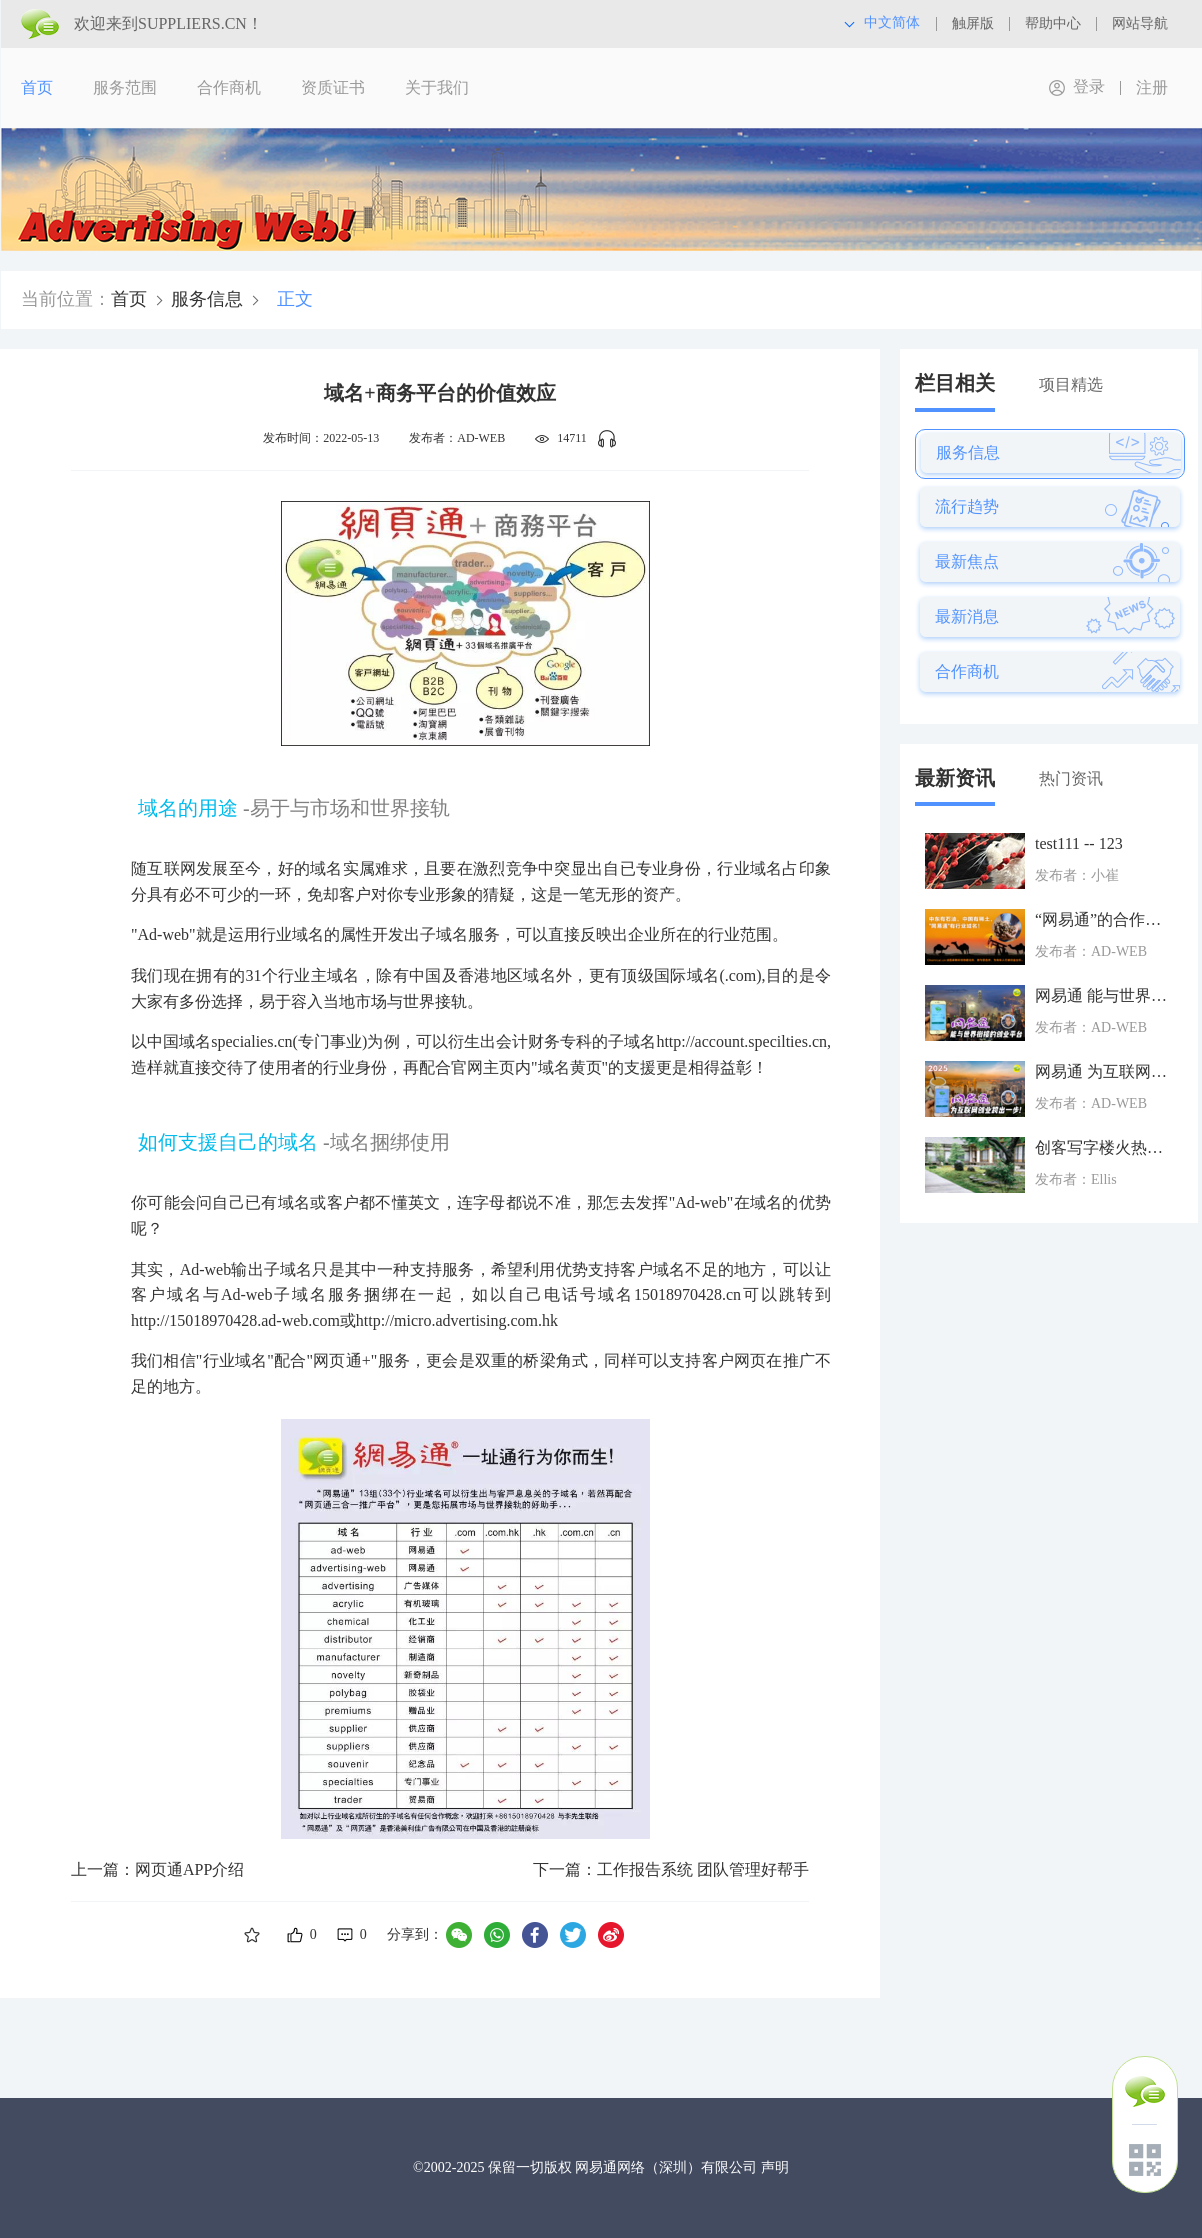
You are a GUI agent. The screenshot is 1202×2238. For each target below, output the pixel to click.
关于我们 (437, 87)
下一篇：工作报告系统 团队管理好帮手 (671, 1869)
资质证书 (333, 87)
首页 (37, 87)
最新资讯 (955, 778)
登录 (1089, 86)
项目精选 (1071, 384)
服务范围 (125, 87)
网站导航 (1140, 23)
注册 (1152, 87)
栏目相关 (955, 383)
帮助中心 (1053, 23)
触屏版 (973, 23)
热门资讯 (1071, 778)
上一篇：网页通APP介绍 (157, 1869)
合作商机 (229, 87)
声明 (775, 2167)
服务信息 (207, 299)
